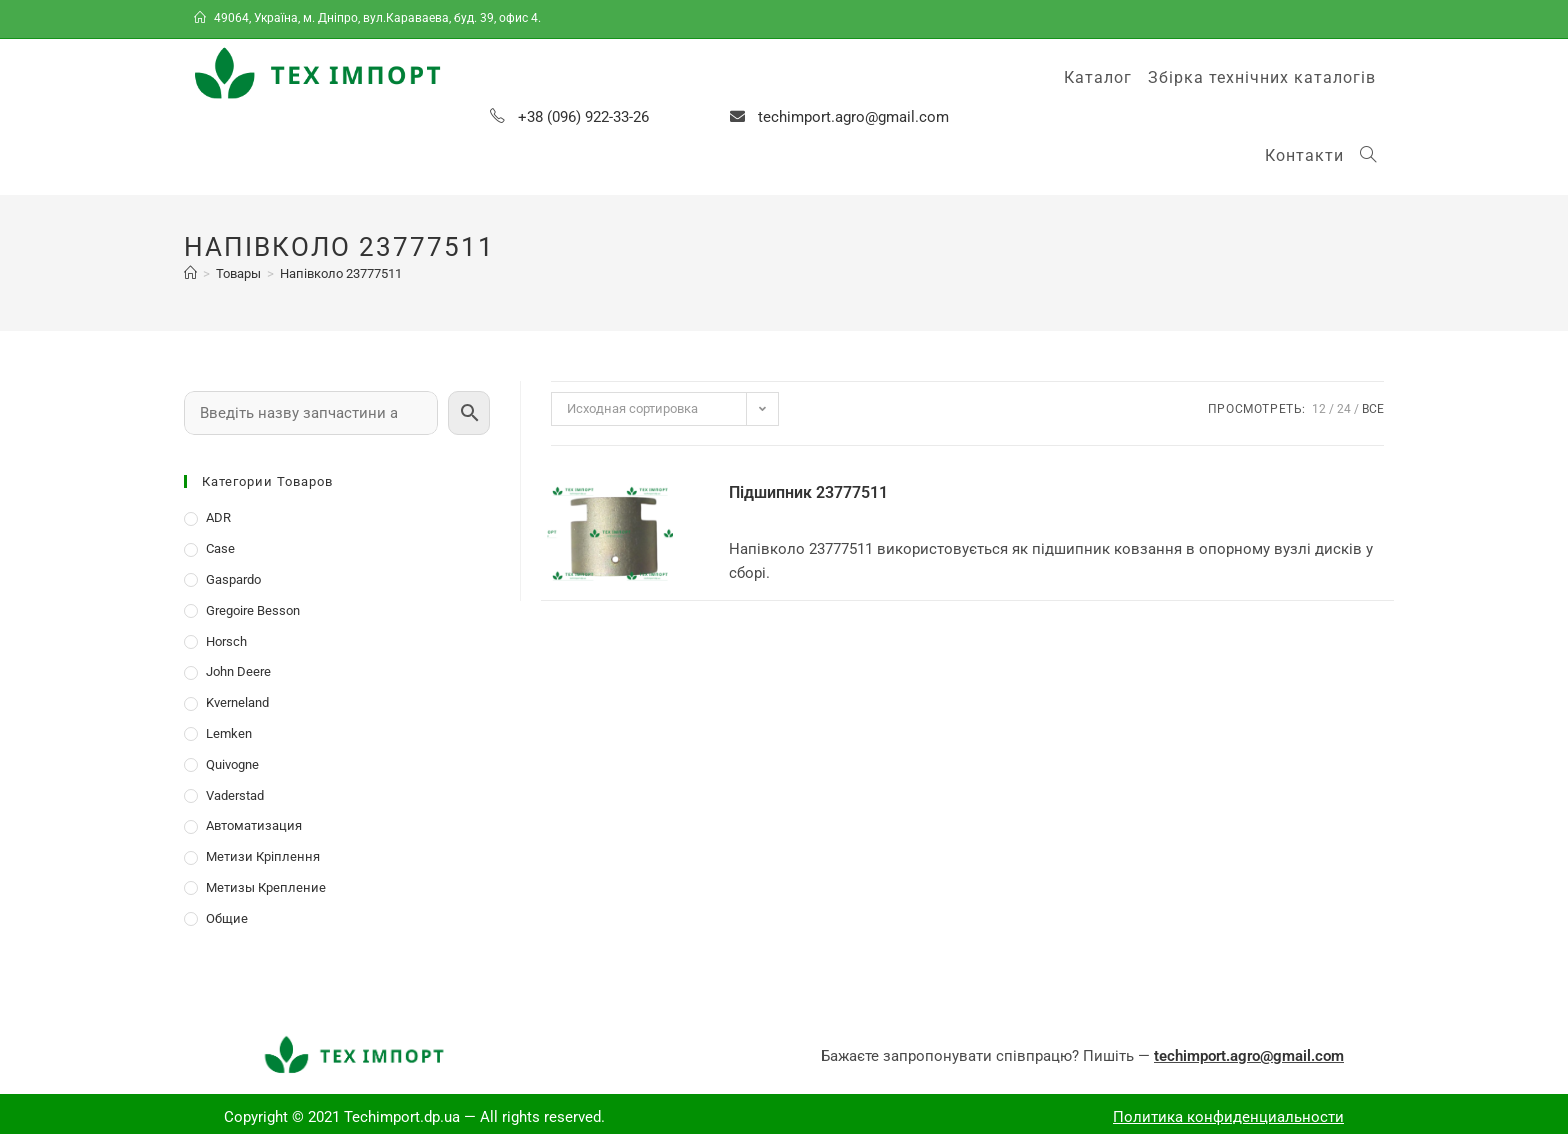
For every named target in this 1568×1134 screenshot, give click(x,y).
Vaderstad (235, 795)
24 (1344, 409)
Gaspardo (233, 579)
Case (220, 548)
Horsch (226, 641)
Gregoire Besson (253, 610)
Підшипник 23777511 (808, 492)
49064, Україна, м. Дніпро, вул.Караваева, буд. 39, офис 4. (369, 18)
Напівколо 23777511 (341, 273)
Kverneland (237, 702)
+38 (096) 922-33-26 (583, 117)
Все (1373, 409)
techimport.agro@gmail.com (853, 117)
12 (1319, 409)
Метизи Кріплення (263, 856)
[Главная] (190, 273)
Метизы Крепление (266, 887)
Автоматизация (254, 825)
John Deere (238, 671)
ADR (218, 517)
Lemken (229, 733)
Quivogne (232, 764)
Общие (227, 918)
